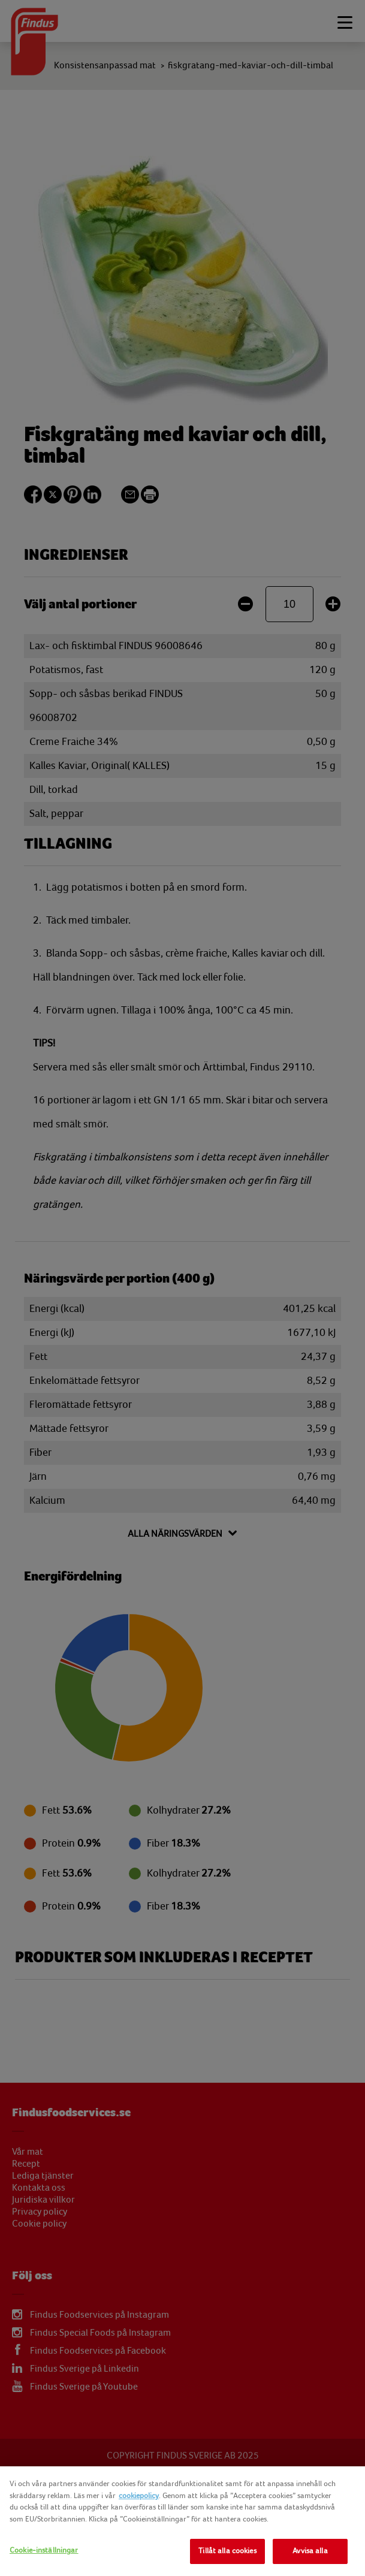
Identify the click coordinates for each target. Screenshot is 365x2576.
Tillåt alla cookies (227, 2551)
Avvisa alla (309, 2551)
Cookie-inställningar (44, 2550)
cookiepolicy (139, 2495)
